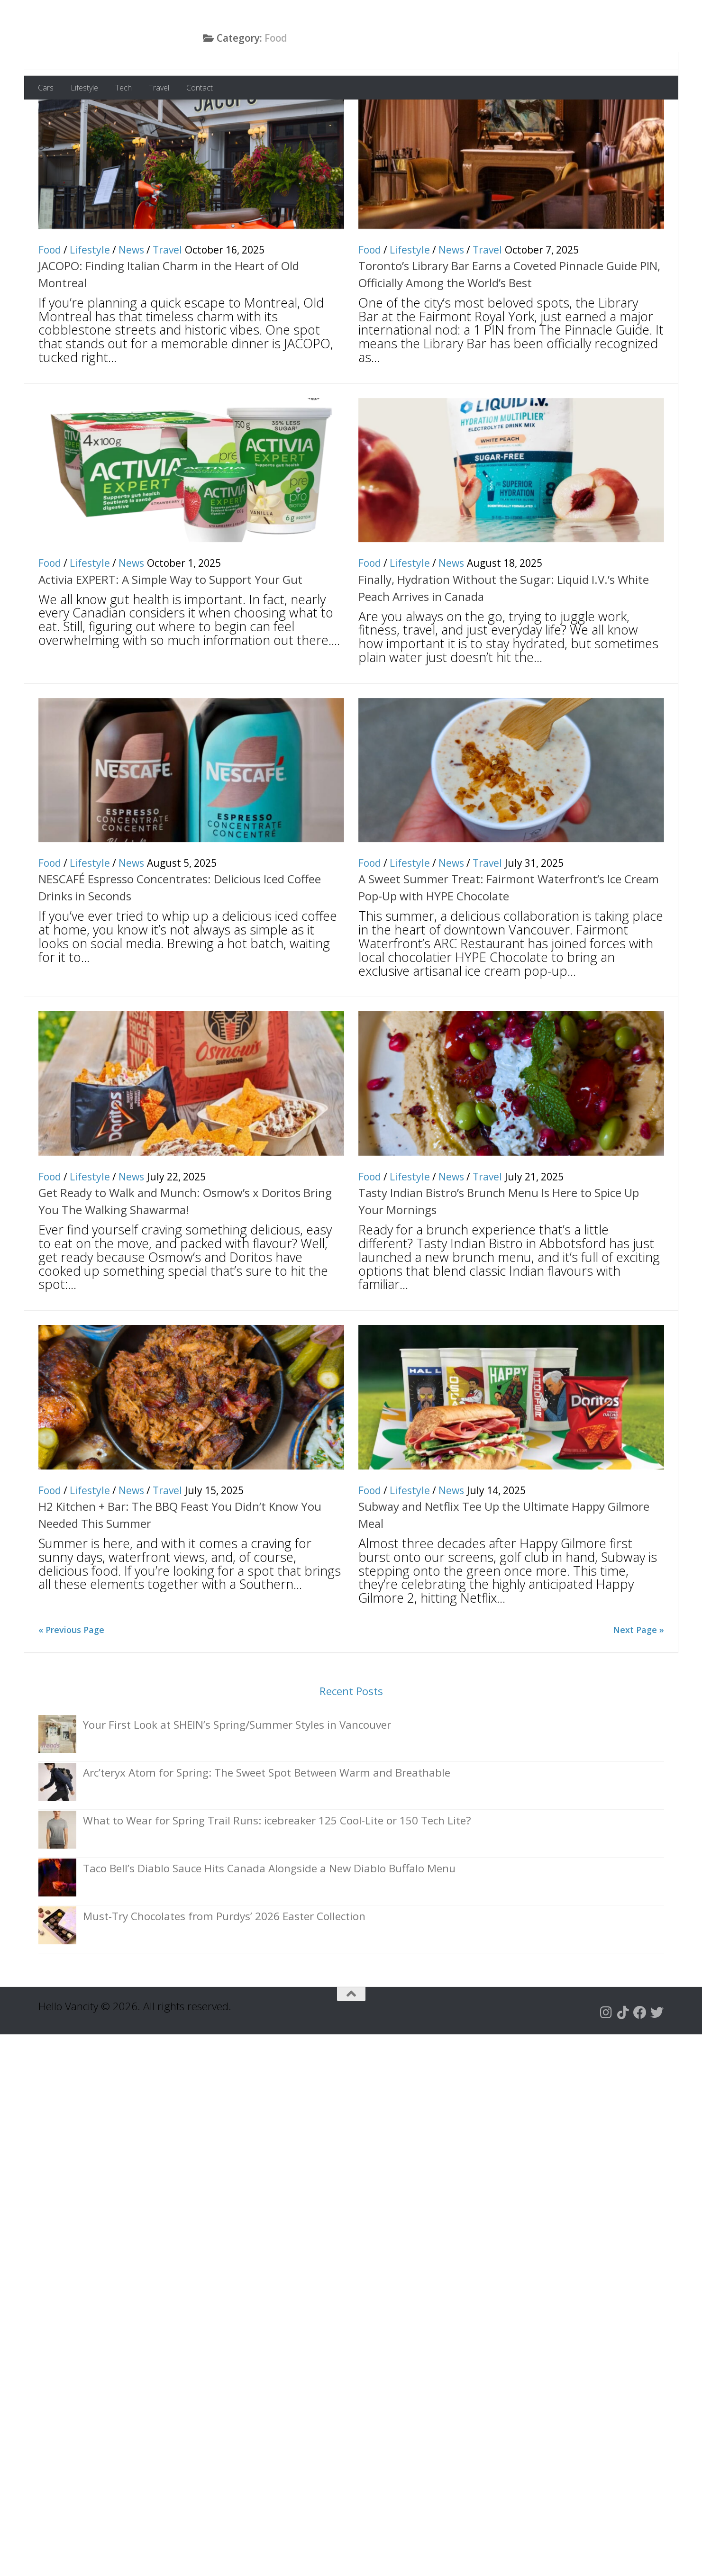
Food (49, 307)
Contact (199, 87)
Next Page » (638, 1687)
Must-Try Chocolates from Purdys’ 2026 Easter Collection (224, 1974)
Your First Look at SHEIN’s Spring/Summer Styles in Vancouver (237, 1782)
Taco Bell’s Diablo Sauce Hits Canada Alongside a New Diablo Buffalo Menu (269, 1926)
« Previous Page (71, 1687)
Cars (46, 87)
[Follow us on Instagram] (605, 2070)
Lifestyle (84, 87)
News (131, 307)
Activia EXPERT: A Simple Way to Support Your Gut (170, 637)
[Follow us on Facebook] (640, 2070)
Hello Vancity (120, 37)
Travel (159, 87)
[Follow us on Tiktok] (622, 2070)
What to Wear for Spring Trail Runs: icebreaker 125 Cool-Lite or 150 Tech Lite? (277, 1878)
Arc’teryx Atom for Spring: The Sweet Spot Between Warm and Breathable (266, 1830)
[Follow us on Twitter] (657, 2070)
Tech (123, 87)
